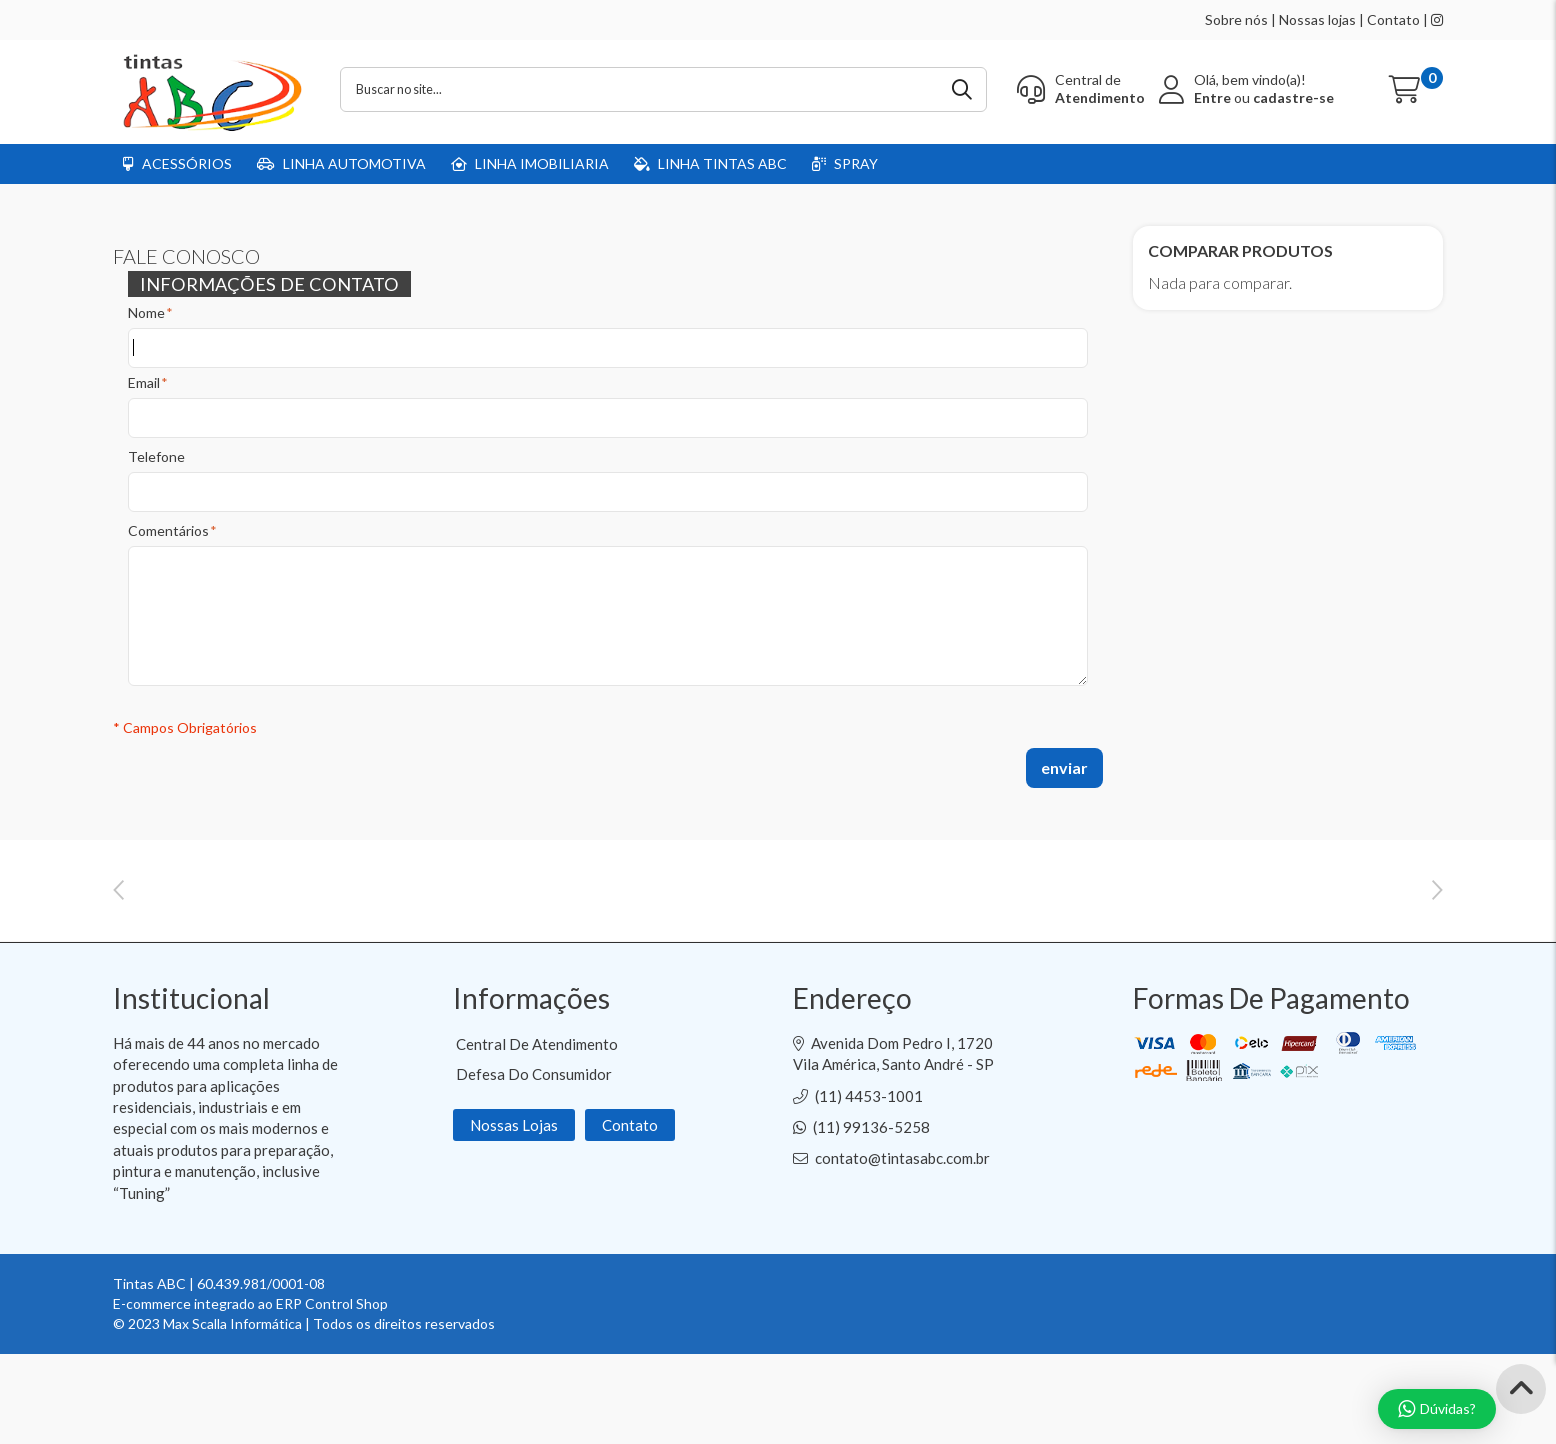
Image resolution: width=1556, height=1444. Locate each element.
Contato (1393, 19)
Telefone (156, 456)
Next (1437, 926)
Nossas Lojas (514, 1215)
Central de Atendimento (537, 1134)
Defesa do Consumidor (534, 1164)
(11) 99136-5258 (871, 1217)
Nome (146, 313)
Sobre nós (1236, 19)
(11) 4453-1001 (869, 1186)
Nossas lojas (1317, 19)
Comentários (168, 531)
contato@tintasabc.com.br (902, 1248)
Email (144, 383)
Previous (118, 926)
